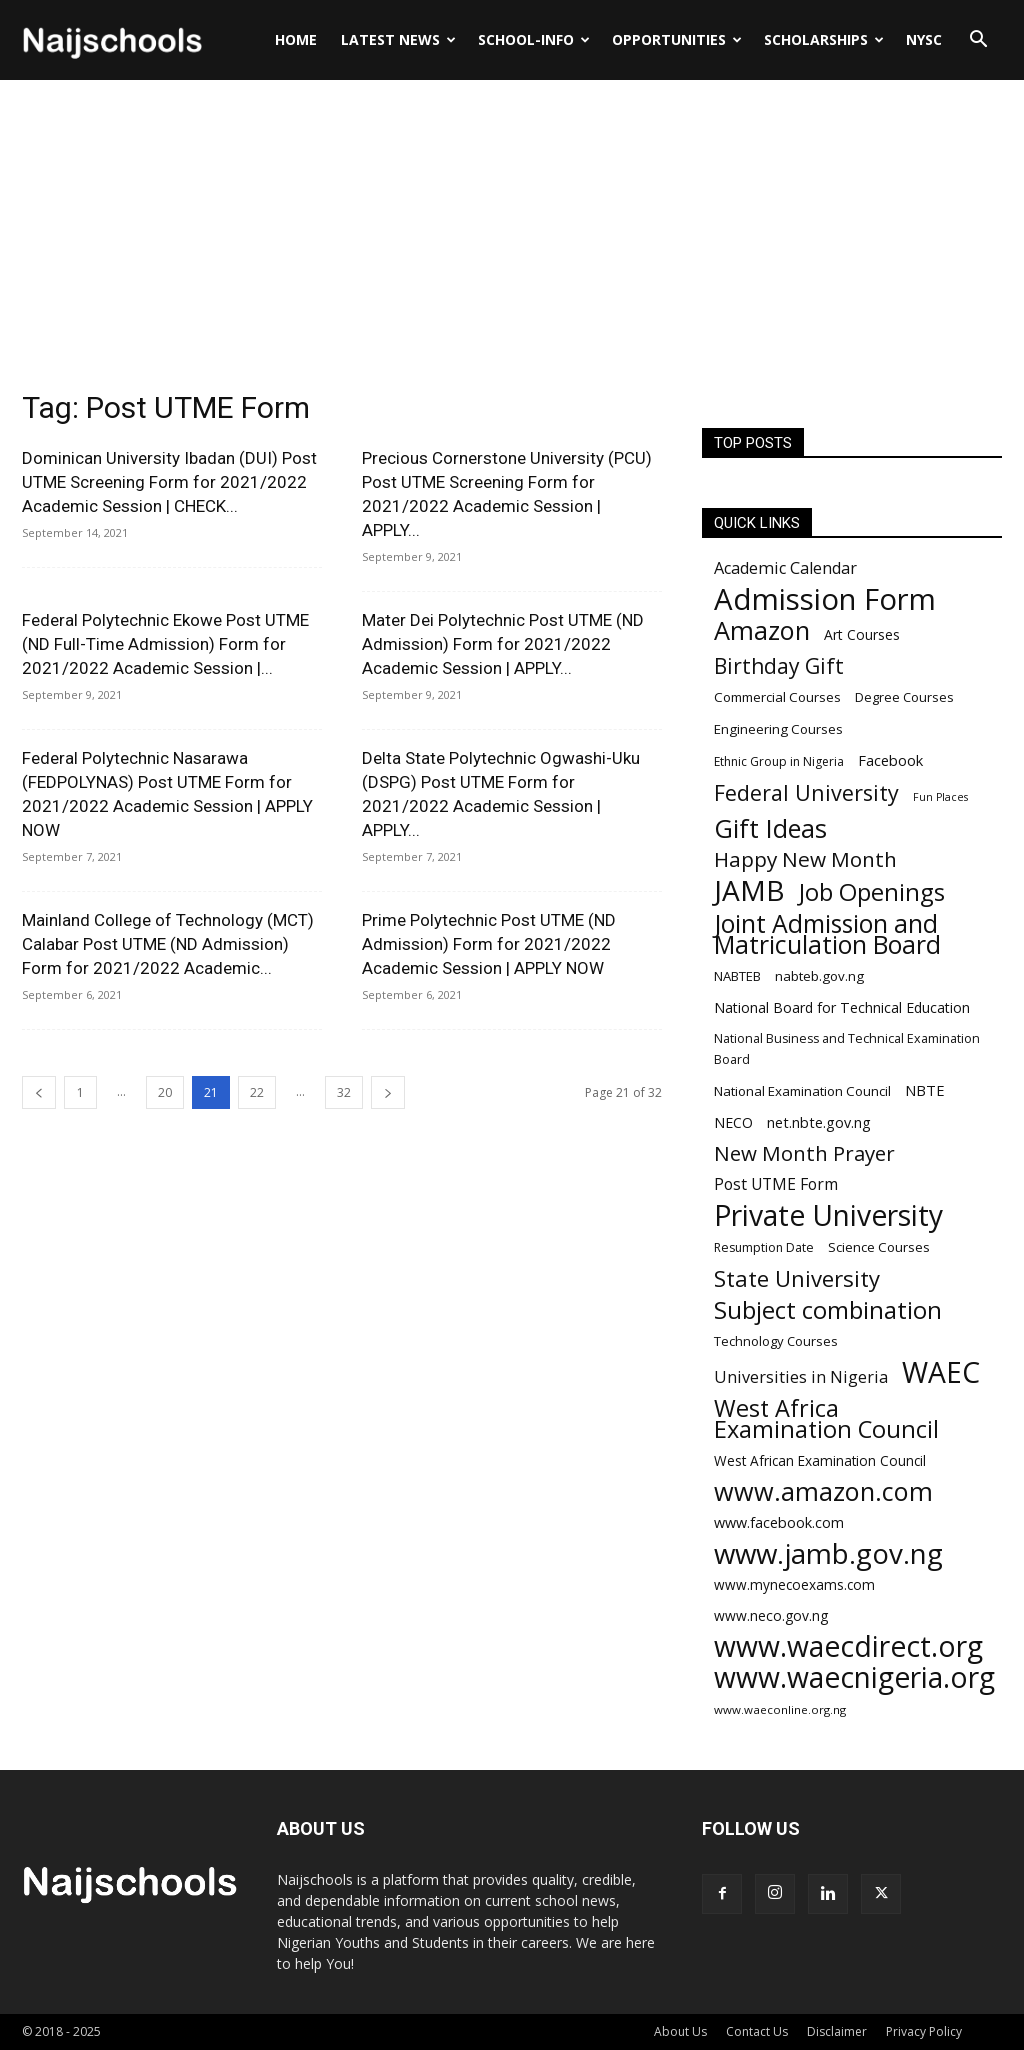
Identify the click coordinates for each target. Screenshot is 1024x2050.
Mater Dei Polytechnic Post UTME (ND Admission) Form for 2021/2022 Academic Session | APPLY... (503, 644)
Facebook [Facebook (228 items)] (890, 760)
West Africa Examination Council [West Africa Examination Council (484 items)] (826, 1419)
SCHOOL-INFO (534, 39)
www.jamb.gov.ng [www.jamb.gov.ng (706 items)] (828, 1553)
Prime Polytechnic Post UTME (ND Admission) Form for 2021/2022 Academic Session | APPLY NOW (489, 944)
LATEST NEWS (398, 39)
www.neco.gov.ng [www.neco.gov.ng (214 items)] (771, 1615)
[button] (978, 41)
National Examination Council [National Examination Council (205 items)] (802, 1091)
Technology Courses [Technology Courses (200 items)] (776, 1341)
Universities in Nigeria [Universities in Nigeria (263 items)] (801, 1377)
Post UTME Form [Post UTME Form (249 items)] (776, 1184)
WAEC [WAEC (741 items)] (941, 1372)
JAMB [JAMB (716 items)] (749, 890)
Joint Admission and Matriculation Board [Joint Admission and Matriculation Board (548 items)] (827, 934)
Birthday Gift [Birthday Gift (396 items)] (779, 665)
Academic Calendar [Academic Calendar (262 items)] (785, 568)
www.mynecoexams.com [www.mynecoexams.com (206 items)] (794, 1584)
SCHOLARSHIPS (824, 39)
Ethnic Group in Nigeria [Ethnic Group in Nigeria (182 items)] (779, 761)
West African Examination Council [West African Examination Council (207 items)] (820, 1460)
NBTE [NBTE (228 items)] (925, 1090)
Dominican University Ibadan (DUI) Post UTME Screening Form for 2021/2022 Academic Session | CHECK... (169, 482)
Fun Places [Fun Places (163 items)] (940, 797)
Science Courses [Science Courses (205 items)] (879, 1247)
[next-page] (388, 1092)
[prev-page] (39, 1092)
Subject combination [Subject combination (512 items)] (828, 1309)
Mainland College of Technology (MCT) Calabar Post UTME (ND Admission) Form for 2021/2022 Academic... (168, 944)
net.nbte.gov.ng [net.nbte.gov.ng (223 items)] (819, 1122)
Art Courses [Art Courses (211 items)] (862, 634)
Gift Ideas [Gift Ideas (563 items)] (770, 828)
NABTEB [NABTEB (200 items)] (737, 976)
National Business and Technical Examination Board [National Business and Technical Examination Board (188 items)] (847, 1049)
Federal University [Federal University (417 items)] (806, 792)
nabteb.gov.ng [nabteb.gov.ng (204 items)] (819, 976)
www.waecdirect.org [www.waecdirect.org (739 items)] (848, 1646)
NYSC (924, 39)
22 (257, 1092)
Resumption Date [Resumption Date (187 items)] (764, 1247)
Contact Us (757, 2031)
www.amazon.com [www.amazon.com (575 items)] (823, 1491)
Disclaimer (837, 2031)
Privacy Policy (924, 2031)
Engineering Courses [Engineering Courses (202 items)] (778, 729)
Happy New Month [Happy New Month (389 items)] (805, 859)
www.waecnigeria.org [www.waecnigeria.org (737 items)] (854, 1677)
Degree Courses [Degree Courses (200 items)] (904, 697)
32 (344, 1092)
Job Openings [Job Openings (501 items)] (872, 892)
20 (165, 1092)
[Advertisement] (512, 229)
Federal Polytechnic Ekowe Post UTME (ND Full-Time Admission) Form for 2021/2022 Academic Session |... (165, 644)
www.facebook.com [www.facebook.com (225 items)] (779, 1522)
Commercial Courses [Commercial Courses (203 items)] (777, 697)
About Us (680, 2031)
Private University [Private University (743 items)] (828, 1215)
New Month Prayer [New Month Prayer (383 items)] (804, 1153)
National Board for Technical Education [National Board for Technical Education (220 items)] (842, 1007)
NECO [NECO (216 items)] (733, 1122)
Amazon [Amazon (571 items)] (762, 630)
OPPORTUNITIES (677, 39)
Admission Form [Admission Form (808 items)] (825, 599)
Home (296, 39)
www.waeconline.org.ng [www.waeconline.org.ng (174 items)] (780, 1709)
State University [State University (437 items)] (797, 1278)
